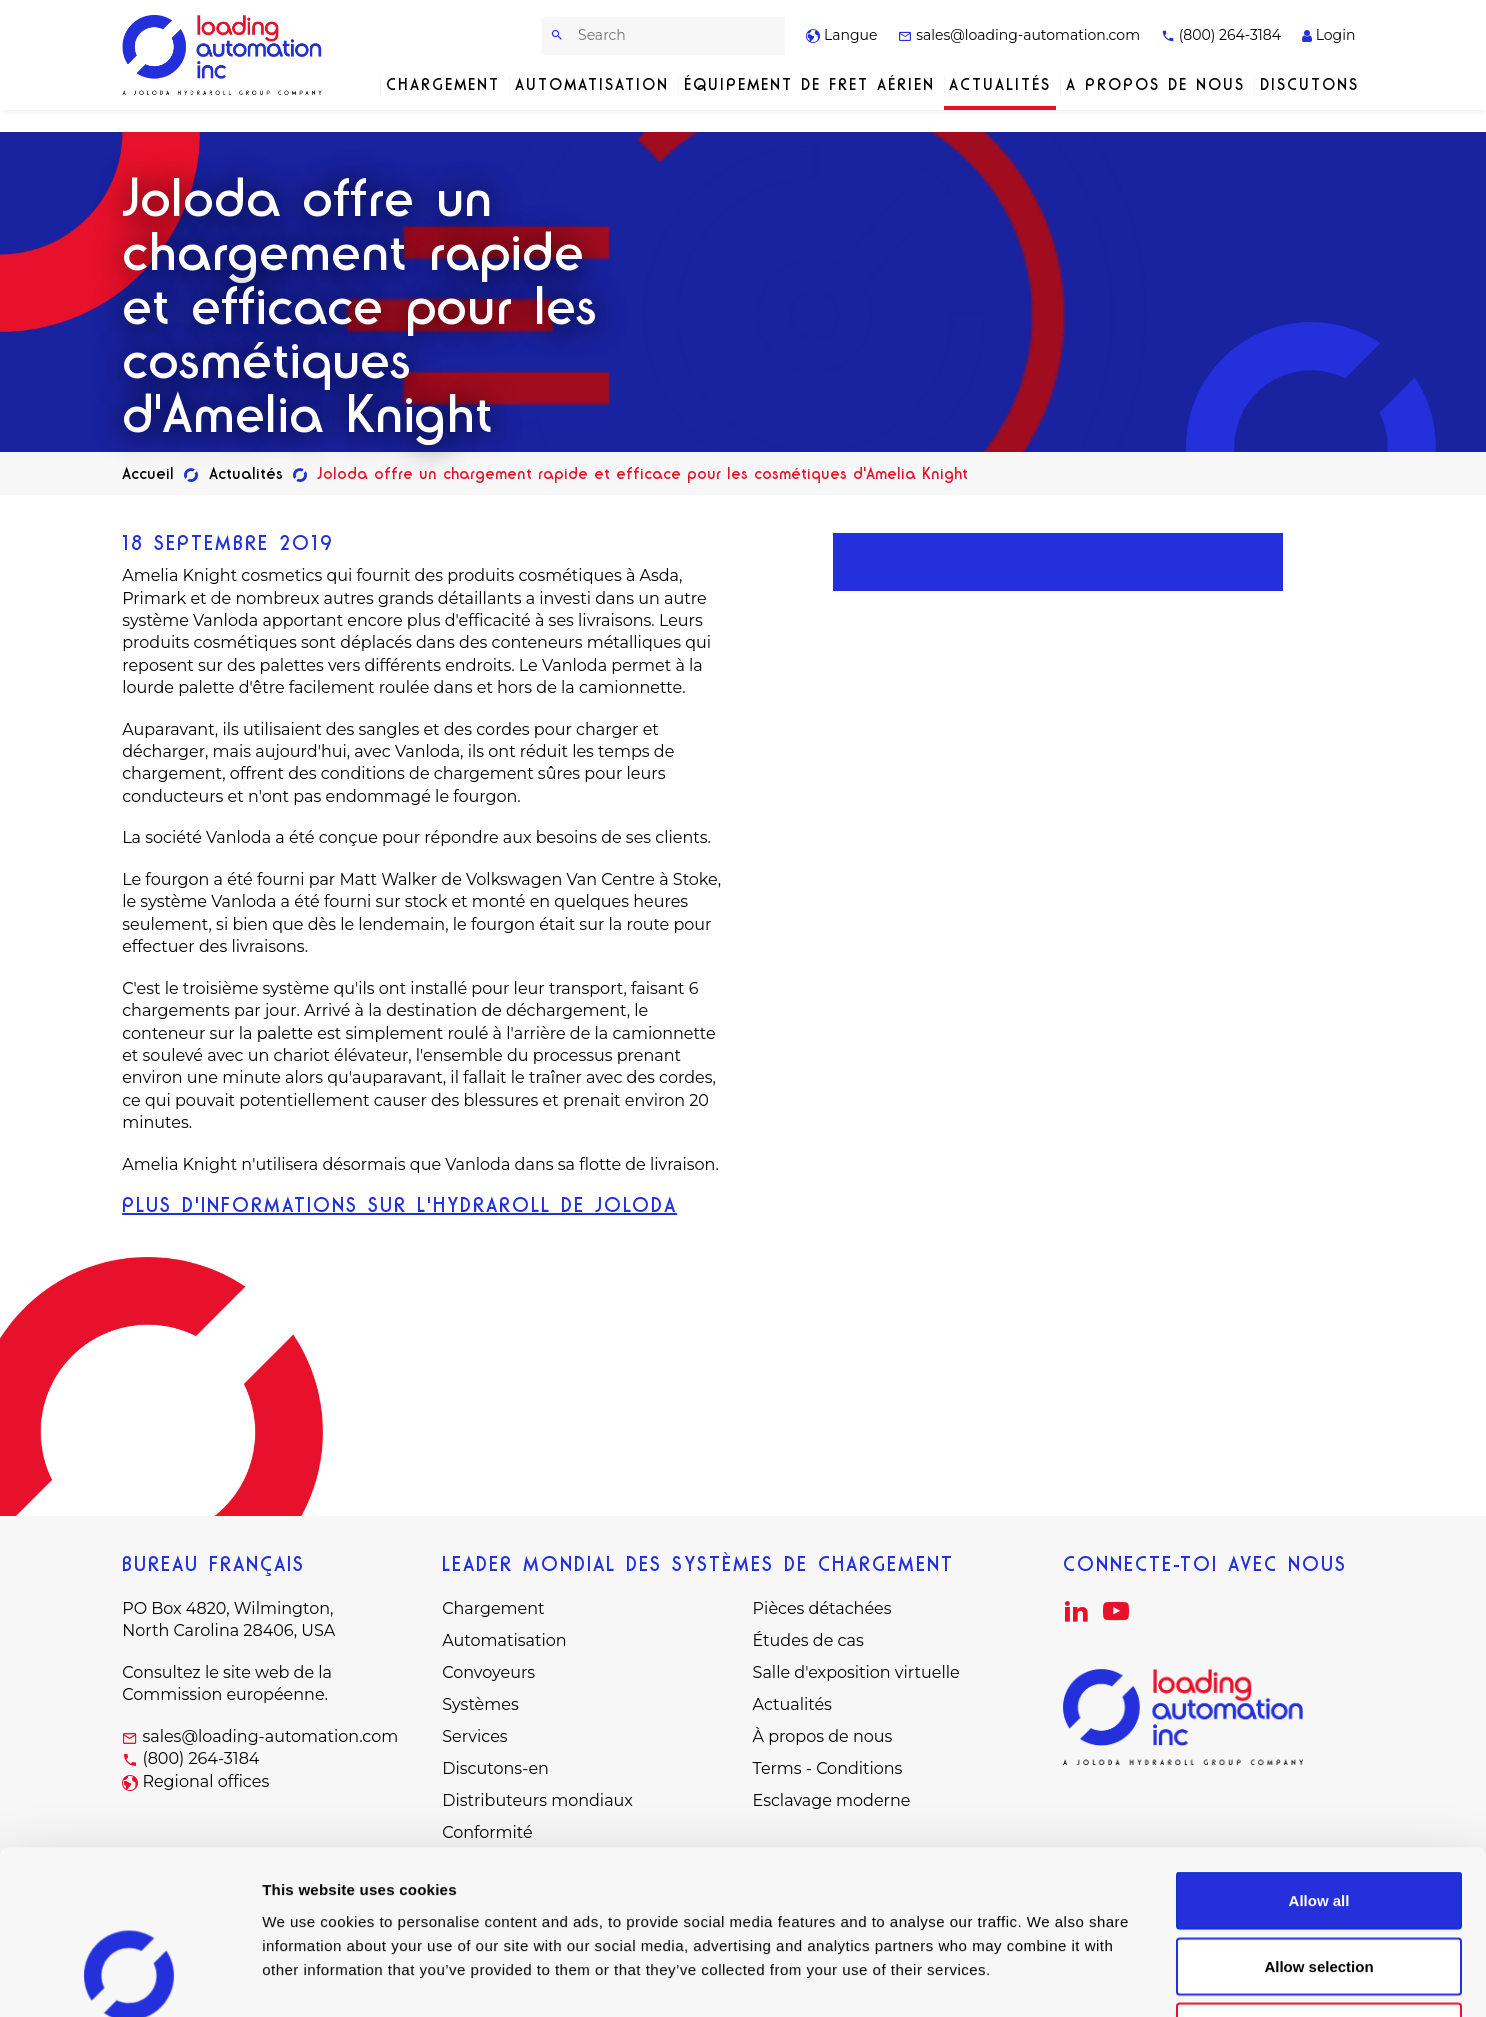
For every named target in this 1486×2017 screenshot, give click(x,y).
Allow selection (1318, 1820)
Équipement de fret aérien (809, 84)
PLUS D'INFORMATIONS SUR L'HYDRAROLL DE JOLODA (399, 1205)
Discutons (1309, 84)
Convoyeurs (488, 1672)
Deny (1319, 1885)
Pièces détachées (822, 1608)
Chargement (443, 84)
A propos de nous (1155, 84)
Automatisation (592, 84)
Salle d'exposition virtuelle (856, 1672)
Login (1328, 35)
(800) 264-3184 (1221, 35)
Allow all (1319, 1754)
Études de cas (808, 1640)
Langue (841, 35)
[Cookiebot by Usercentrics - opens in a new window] (129, 1978)
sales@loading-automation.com (1019, 35)
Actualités (1000, 84)
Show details (1049, 1977)
